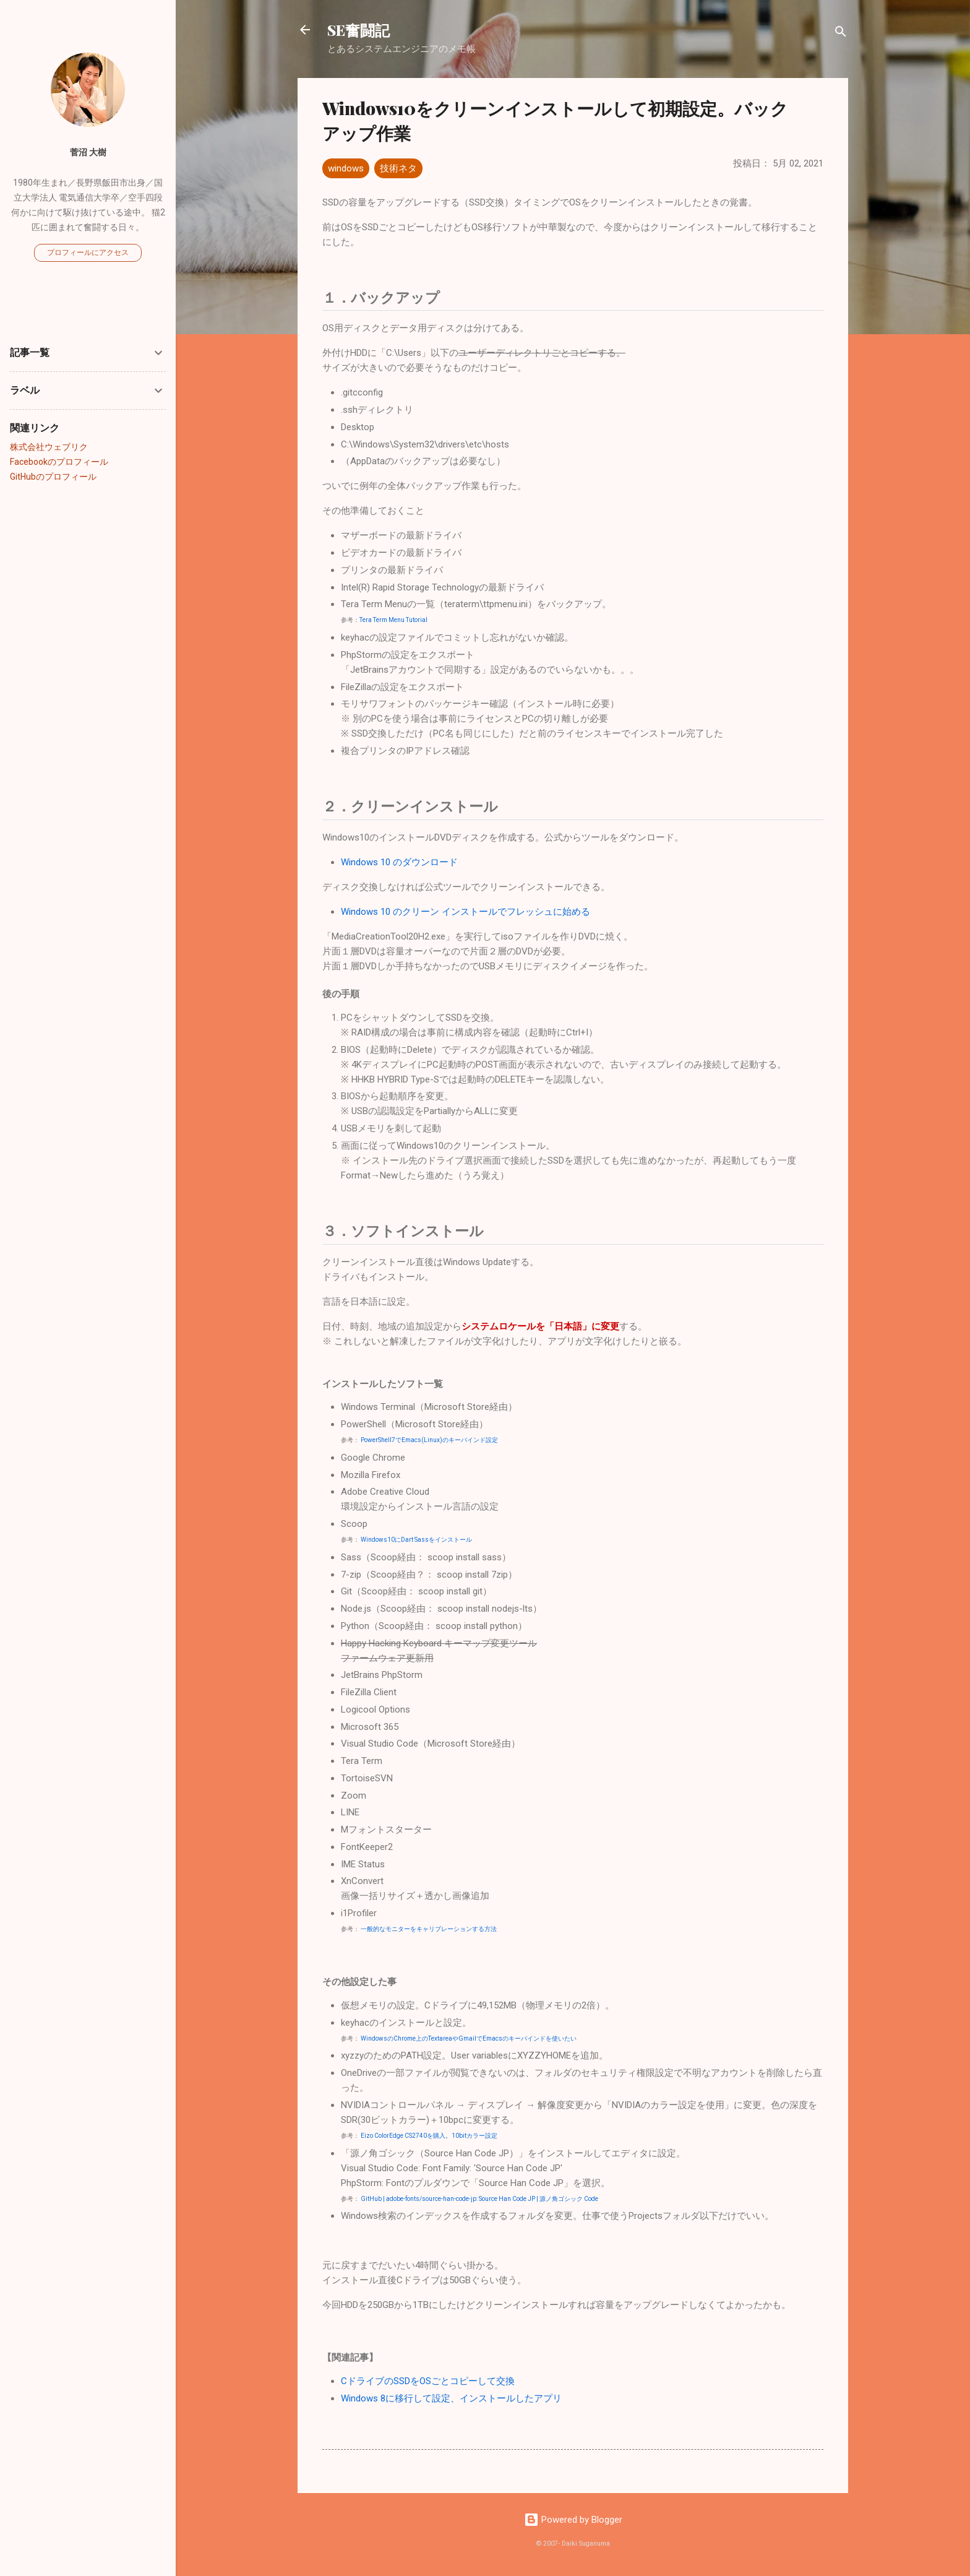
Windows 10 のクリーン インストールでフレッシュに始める (465, 911)
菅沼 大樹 (88, 152)
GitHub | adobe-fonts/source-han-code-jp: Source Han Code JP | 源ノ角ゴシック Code (479, 2198)
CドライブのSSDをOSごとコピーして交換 (428, 2381)
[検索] (840, 34)
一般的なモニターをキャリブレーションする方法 (429, 1929)
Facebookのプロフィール (59, 462)
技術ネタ (398, 168)
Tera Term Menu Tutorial (393, 619)
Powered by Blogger (573, 2519)
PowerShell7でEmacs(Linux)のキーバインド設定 (429, 1440)
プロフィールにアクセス (88, 252)
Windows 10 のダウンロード (399, 862)
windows (346, 168)
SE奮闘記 (358, 30)
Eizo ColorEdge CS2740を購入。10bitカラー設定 (429, 2135)
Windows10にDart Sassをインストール (416, 1539)
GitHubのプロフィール (53, 477)
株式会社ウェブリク (49, 447)
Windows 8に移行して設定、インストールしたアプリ (451, 2398)
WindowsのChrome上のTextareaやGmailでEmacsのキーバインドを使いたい (469, 2038)
